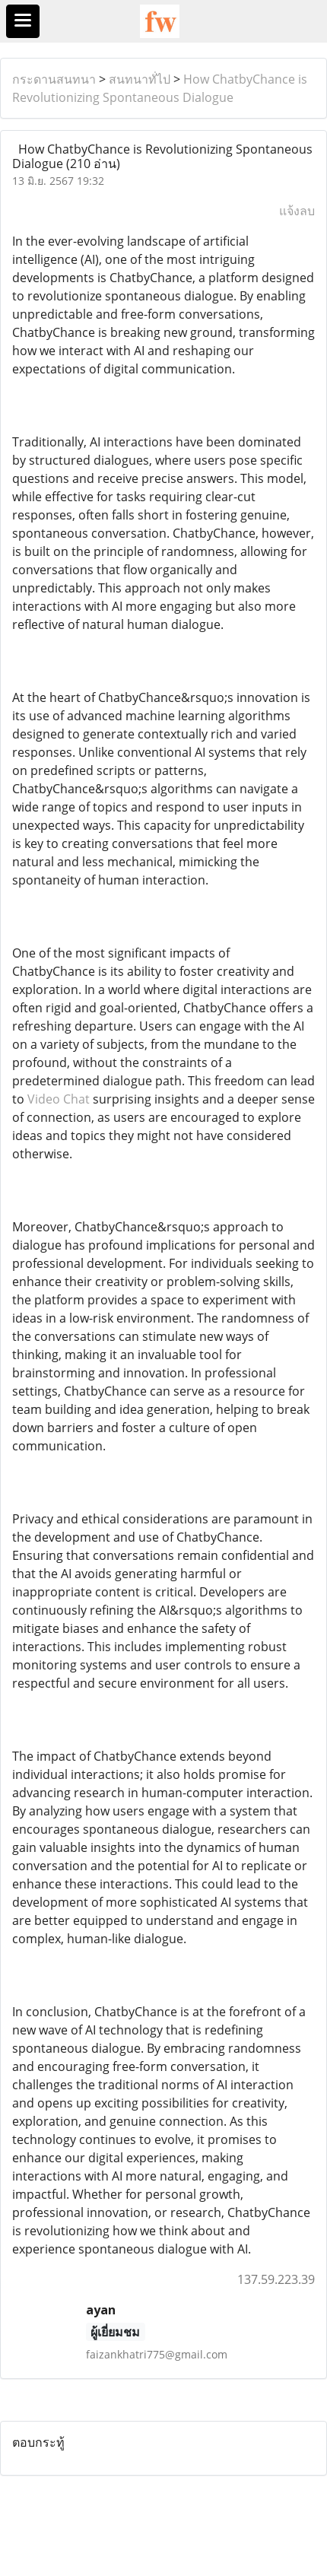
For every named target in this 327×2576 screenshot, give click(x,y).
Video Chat (58, 1099)
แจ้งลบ (297, 210)
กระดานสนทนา (54, 79)
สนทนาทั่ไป (139, 79)
